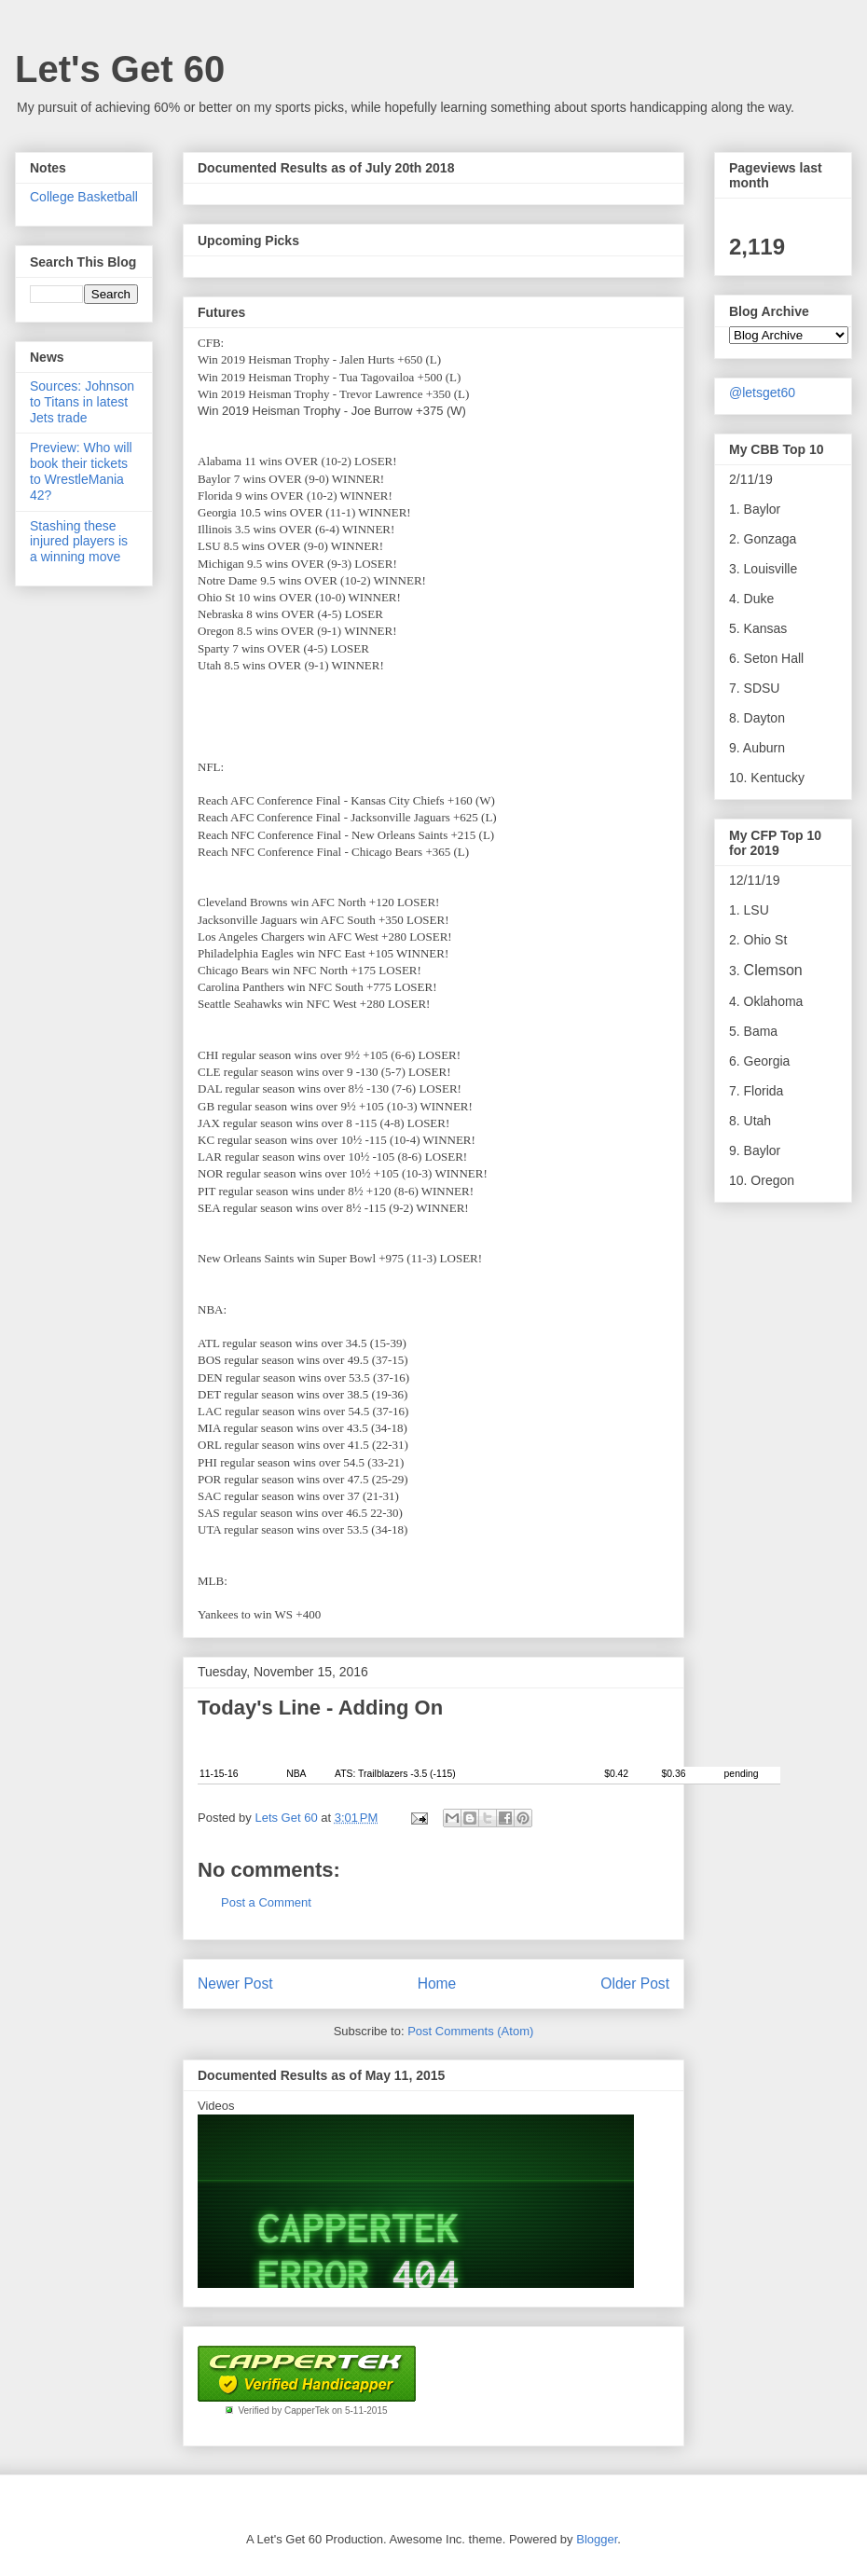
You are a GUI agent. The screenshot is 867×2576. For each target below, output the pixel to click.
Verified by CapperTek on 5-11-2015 (312, 2410)
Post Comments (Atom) (470, 2031)
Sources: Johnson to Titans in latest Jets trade (82, 402)
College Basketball (84, 196)
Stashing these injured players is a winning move (79, 541)
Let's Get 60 (120, 69)
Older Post (634, 1983)
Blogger (596, 2539)
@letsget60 (762, 392)
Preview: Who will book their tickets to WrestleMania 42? (81, 471)
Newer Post (235, 1983)
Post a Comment (266, 1902)
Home (437, 1983)
